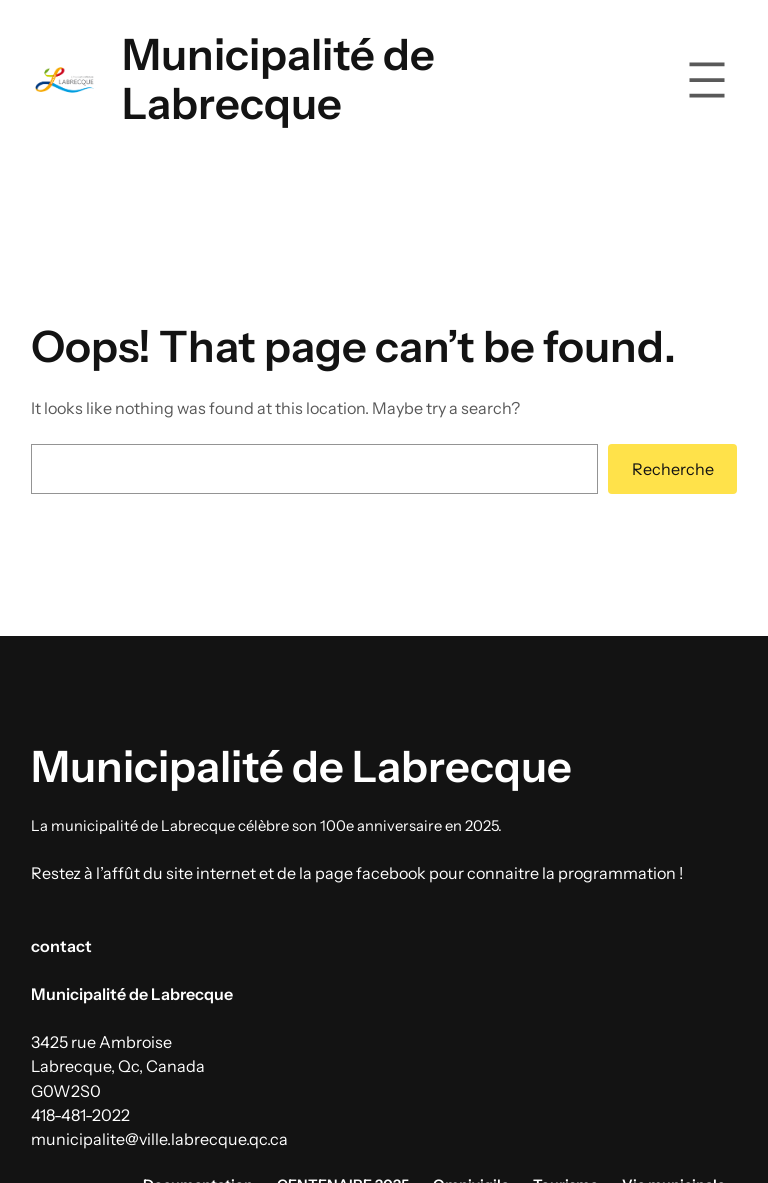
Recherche (673, 469)
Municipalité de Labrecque (278, 79)
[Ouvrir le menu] (707, 80)
